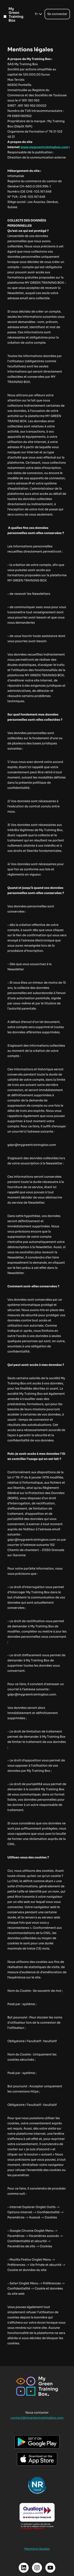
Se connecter (57, 14)
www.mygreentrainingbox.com (44, 147)
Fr (36, 14)
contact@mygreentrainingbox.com (37, 2418)
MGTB (13, 12)
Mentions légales (37, 2549)
